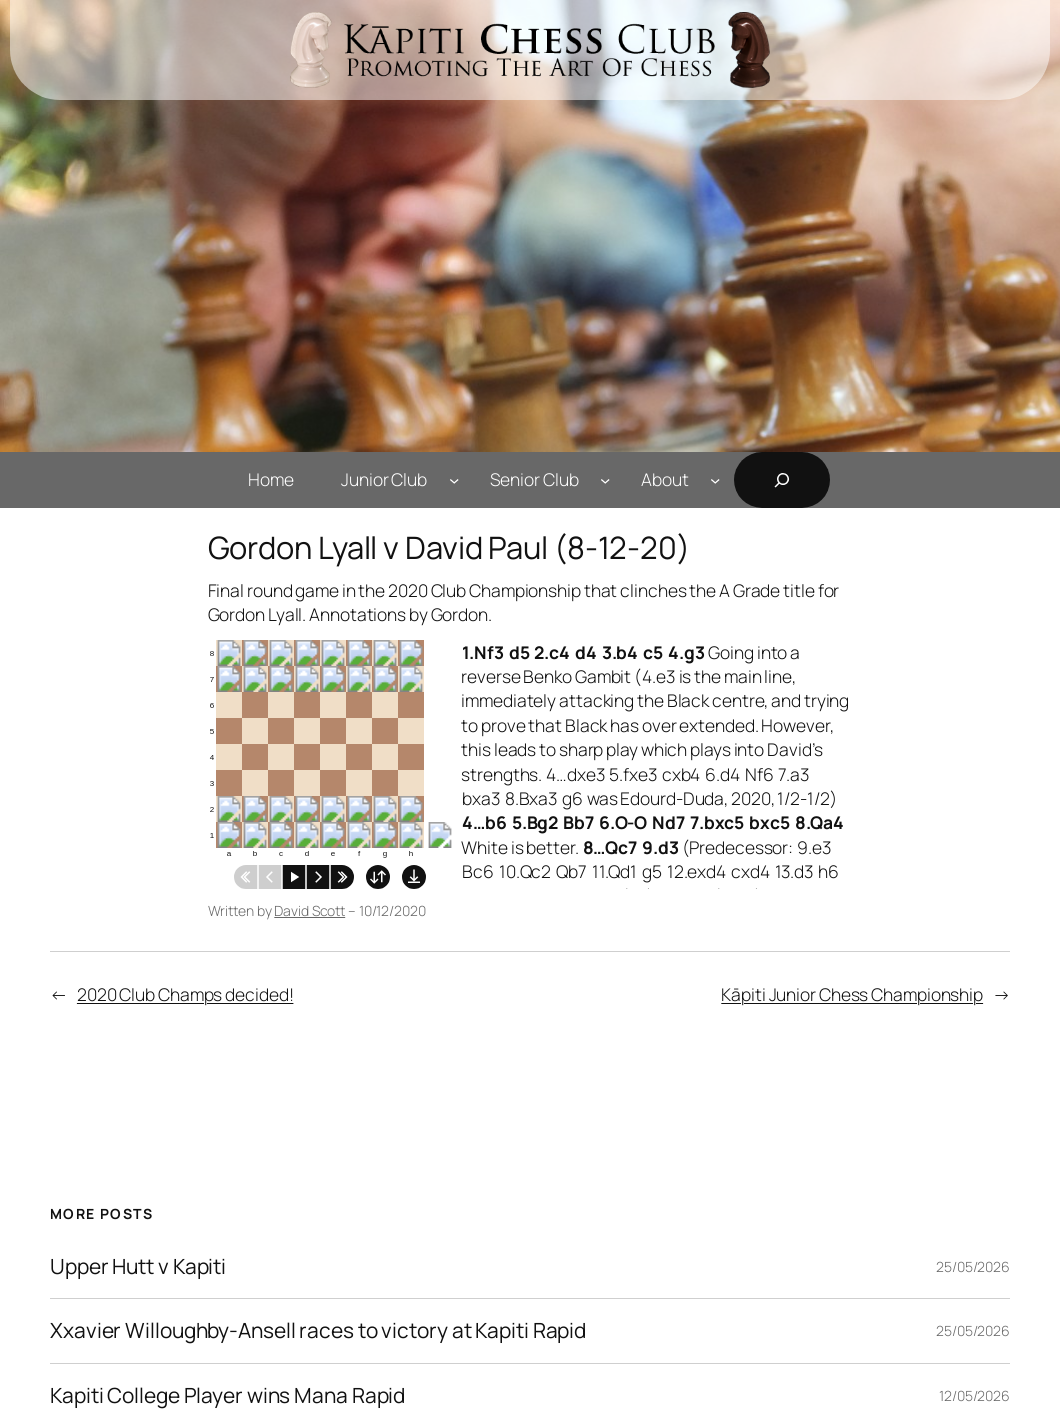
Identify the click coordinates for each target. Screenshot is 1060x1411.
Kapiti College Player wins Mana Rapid (227, 1396)
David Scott (309, 910)
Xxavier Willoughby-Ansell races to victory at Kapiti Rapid (318, 1331)
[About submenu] (715, 479)
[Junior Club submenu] (454, 479)
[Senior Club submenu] (605, 479)
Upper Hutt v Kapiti (138, 1267)
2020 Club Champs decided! (185, 994)
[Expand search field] (782, 480)
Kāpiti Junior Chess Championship (852, 994)
